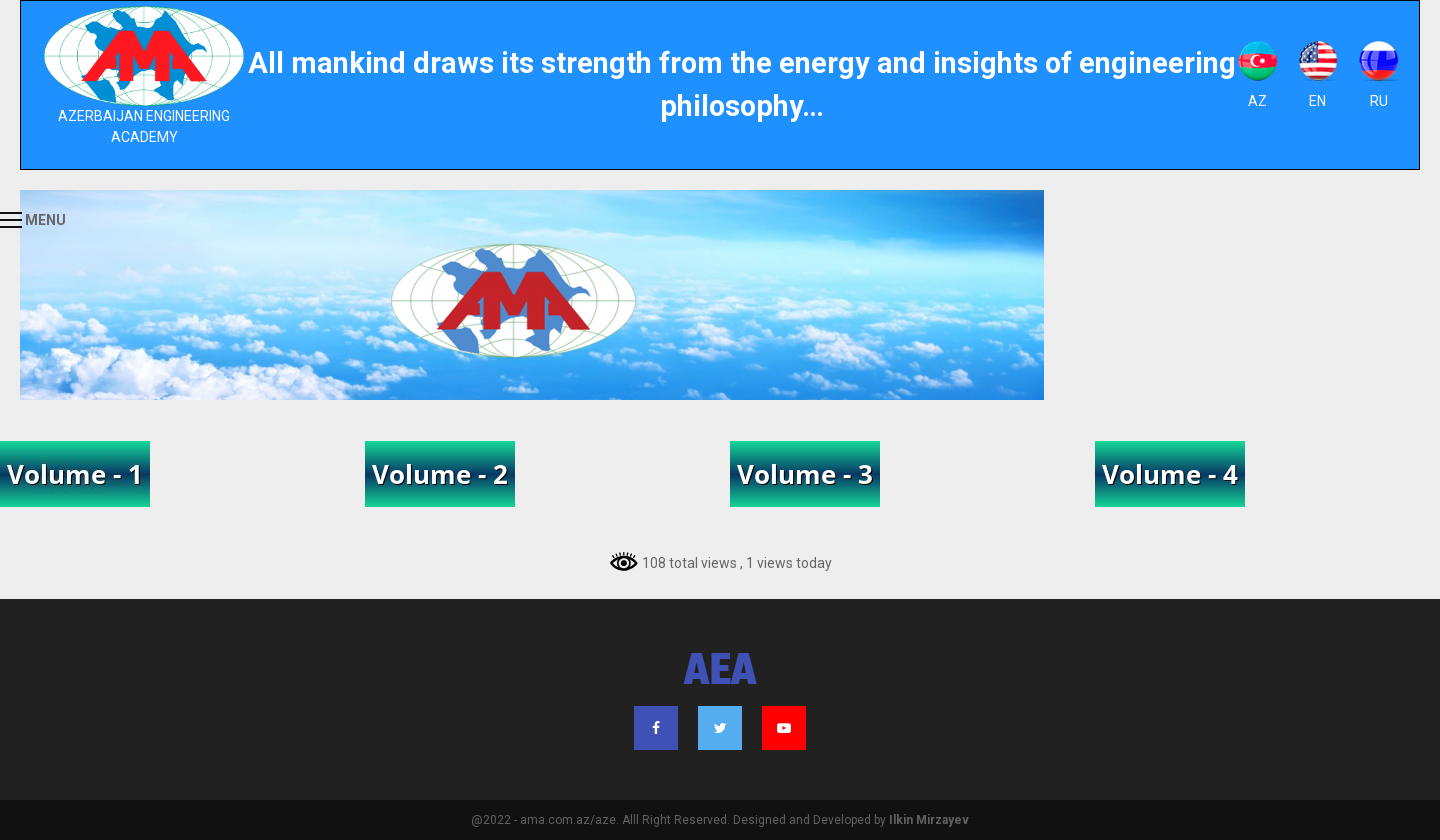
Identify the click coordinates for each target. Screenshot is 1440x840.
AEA (720, 673)
